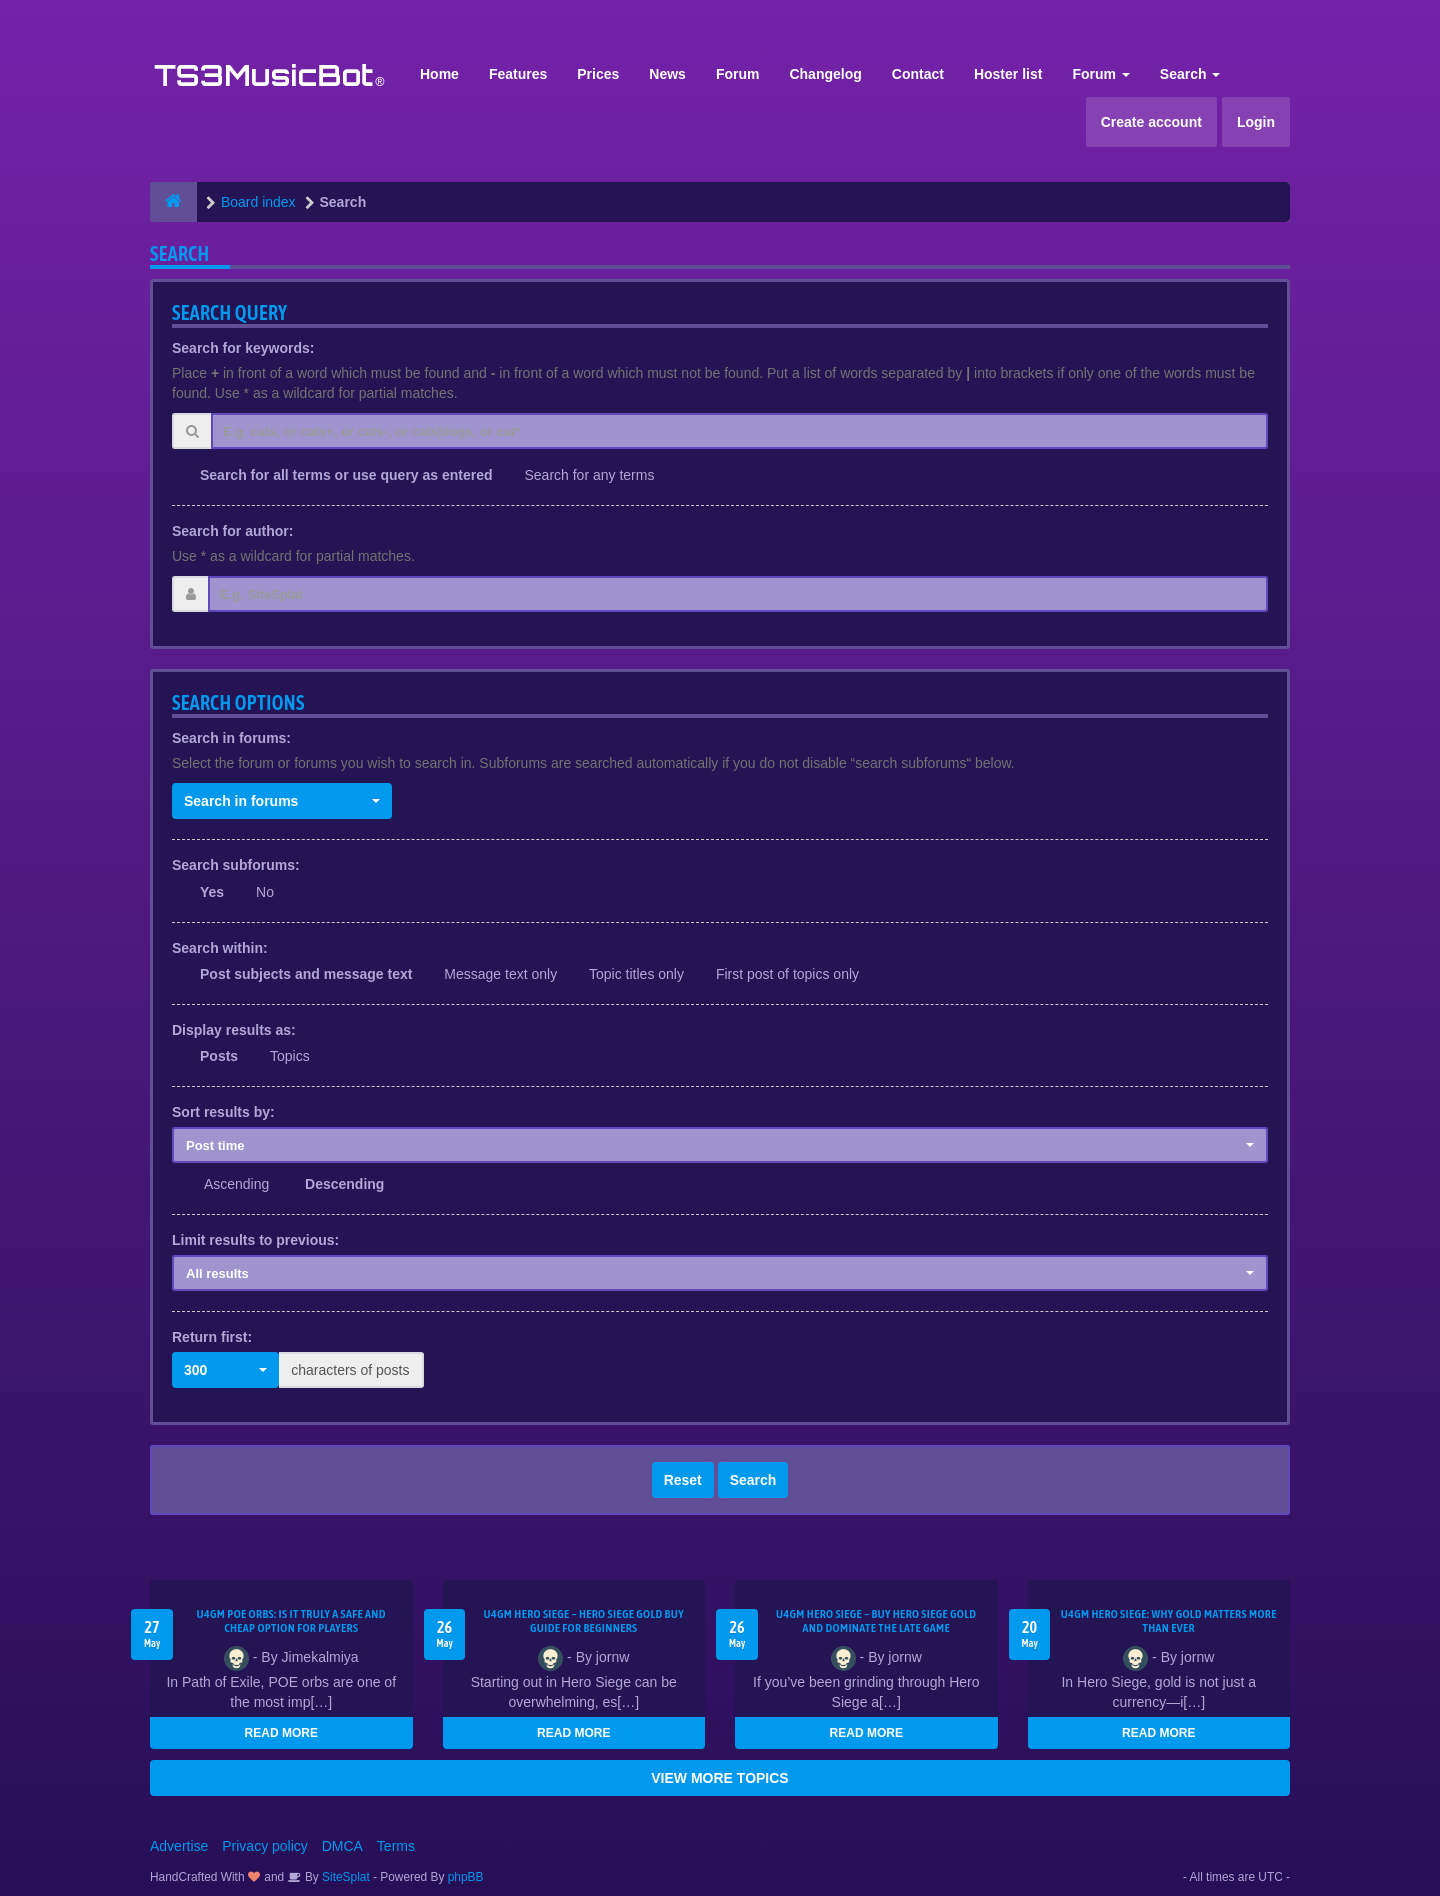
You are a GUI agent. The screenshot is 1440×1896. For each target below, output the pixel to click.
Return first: (212, 1337)
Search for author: (232, 531)
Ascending (236, 1184)
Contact (918, 74)
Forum (738, 74)
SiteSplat (344, 1877)
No (265, 892)
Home (439, 74)
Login (1256, 122)
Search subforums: (236, 865)
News (667, 74)
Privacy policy (265, 1846)
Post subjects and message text (306, 974)
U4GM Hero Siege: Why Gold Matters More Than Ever (1169, 1621)
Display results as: (234, 1030)
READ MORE (281, 1733)
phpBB (466, 1877)
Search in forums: (231, 738)
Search (1190, 74)
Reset (683, 1480)
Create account (1151, 122)
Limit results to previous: (255, 1240)
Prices (598, 74)
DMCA (342, 1846)
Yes (212, 892)
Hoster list (1008, 74)
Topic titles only (636, 974)
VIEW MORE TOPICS (719, 1778)
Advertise (179, 1846)
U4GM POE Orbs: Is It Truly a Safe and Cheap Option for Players (291, 1621)
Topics (290, 1056)
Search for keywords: (243, 348)
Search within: (220, 948)
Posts (219, 1056)
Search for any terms (589, 475)
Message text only (500, 974)
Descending (344, 1184)
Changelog (825, 74)
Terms (396, 1846)
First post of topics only (787, 974)
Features (518, 74)
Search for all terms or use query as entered (346, 475)
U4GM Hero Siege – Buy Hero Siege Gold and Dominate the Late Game (876, 1621)
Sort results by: (223, 1112)
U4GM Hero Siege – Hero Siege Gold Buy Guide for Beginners (584, 1621)
